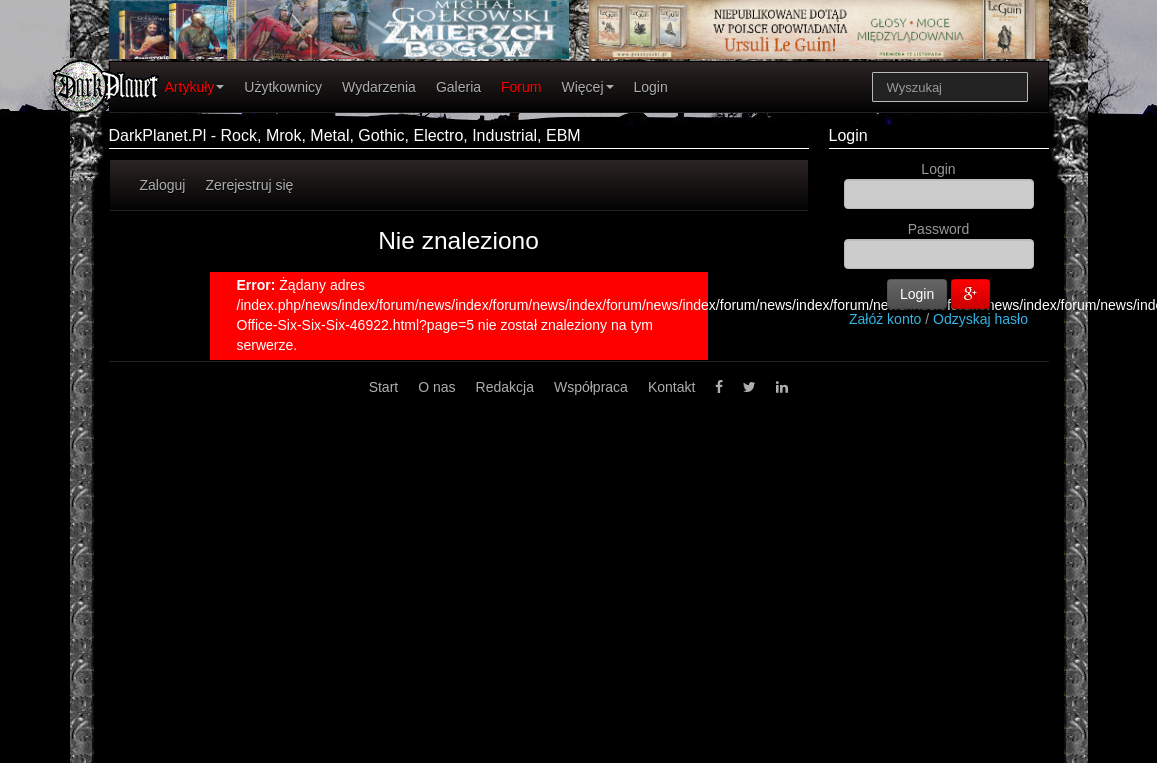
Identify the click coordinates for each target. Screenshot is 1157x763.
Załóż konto (885, 319)
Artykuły (195, 87)
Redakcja (505, 387)
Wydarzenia (379, 87)
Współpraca (591, 387)
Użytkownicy (283, 87)
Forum (521, 87)
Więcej (587, 87)
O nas (436, 387)
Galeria (458, 87)
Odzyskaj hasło (980, 319)
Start (384, 387)
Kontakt (671, 387)
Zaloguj (163, 185)
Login (651, 87)
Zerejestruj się (249, 185)
